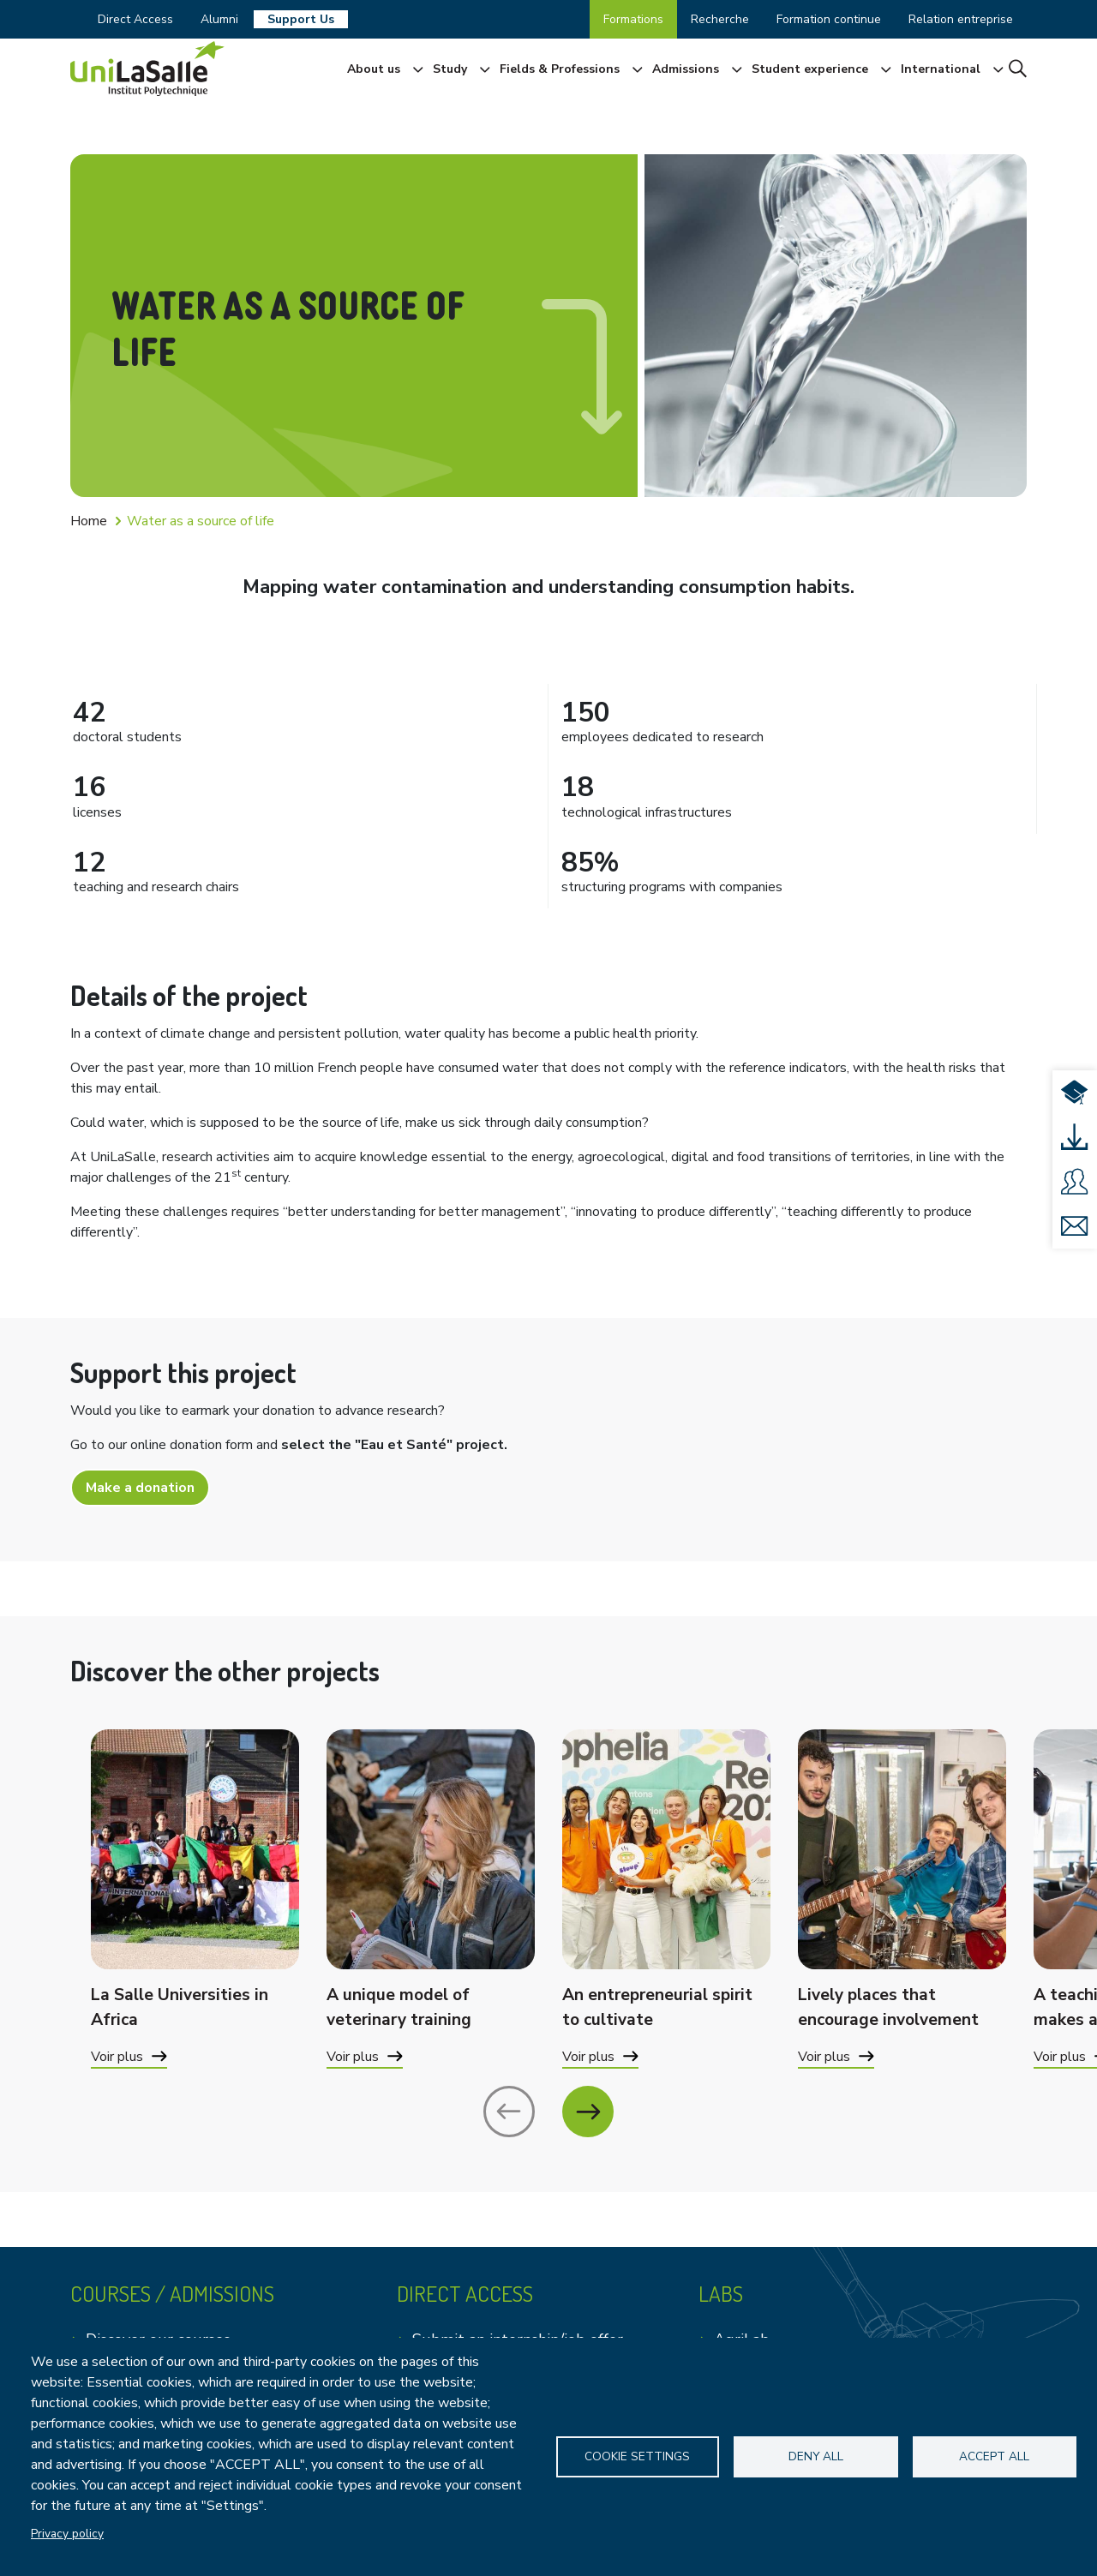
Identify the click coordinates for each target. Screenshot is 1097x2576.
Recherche (720, 19)
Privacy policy (67, 2533)
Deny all (815, 2456)
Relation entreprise (960, 19)
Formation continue (828, 19)
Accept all (994, 2456)
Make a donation (140, 1487)
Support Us (300, 19)
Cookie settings (638, 2456)
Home (88, 521)
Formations (633, 19)
